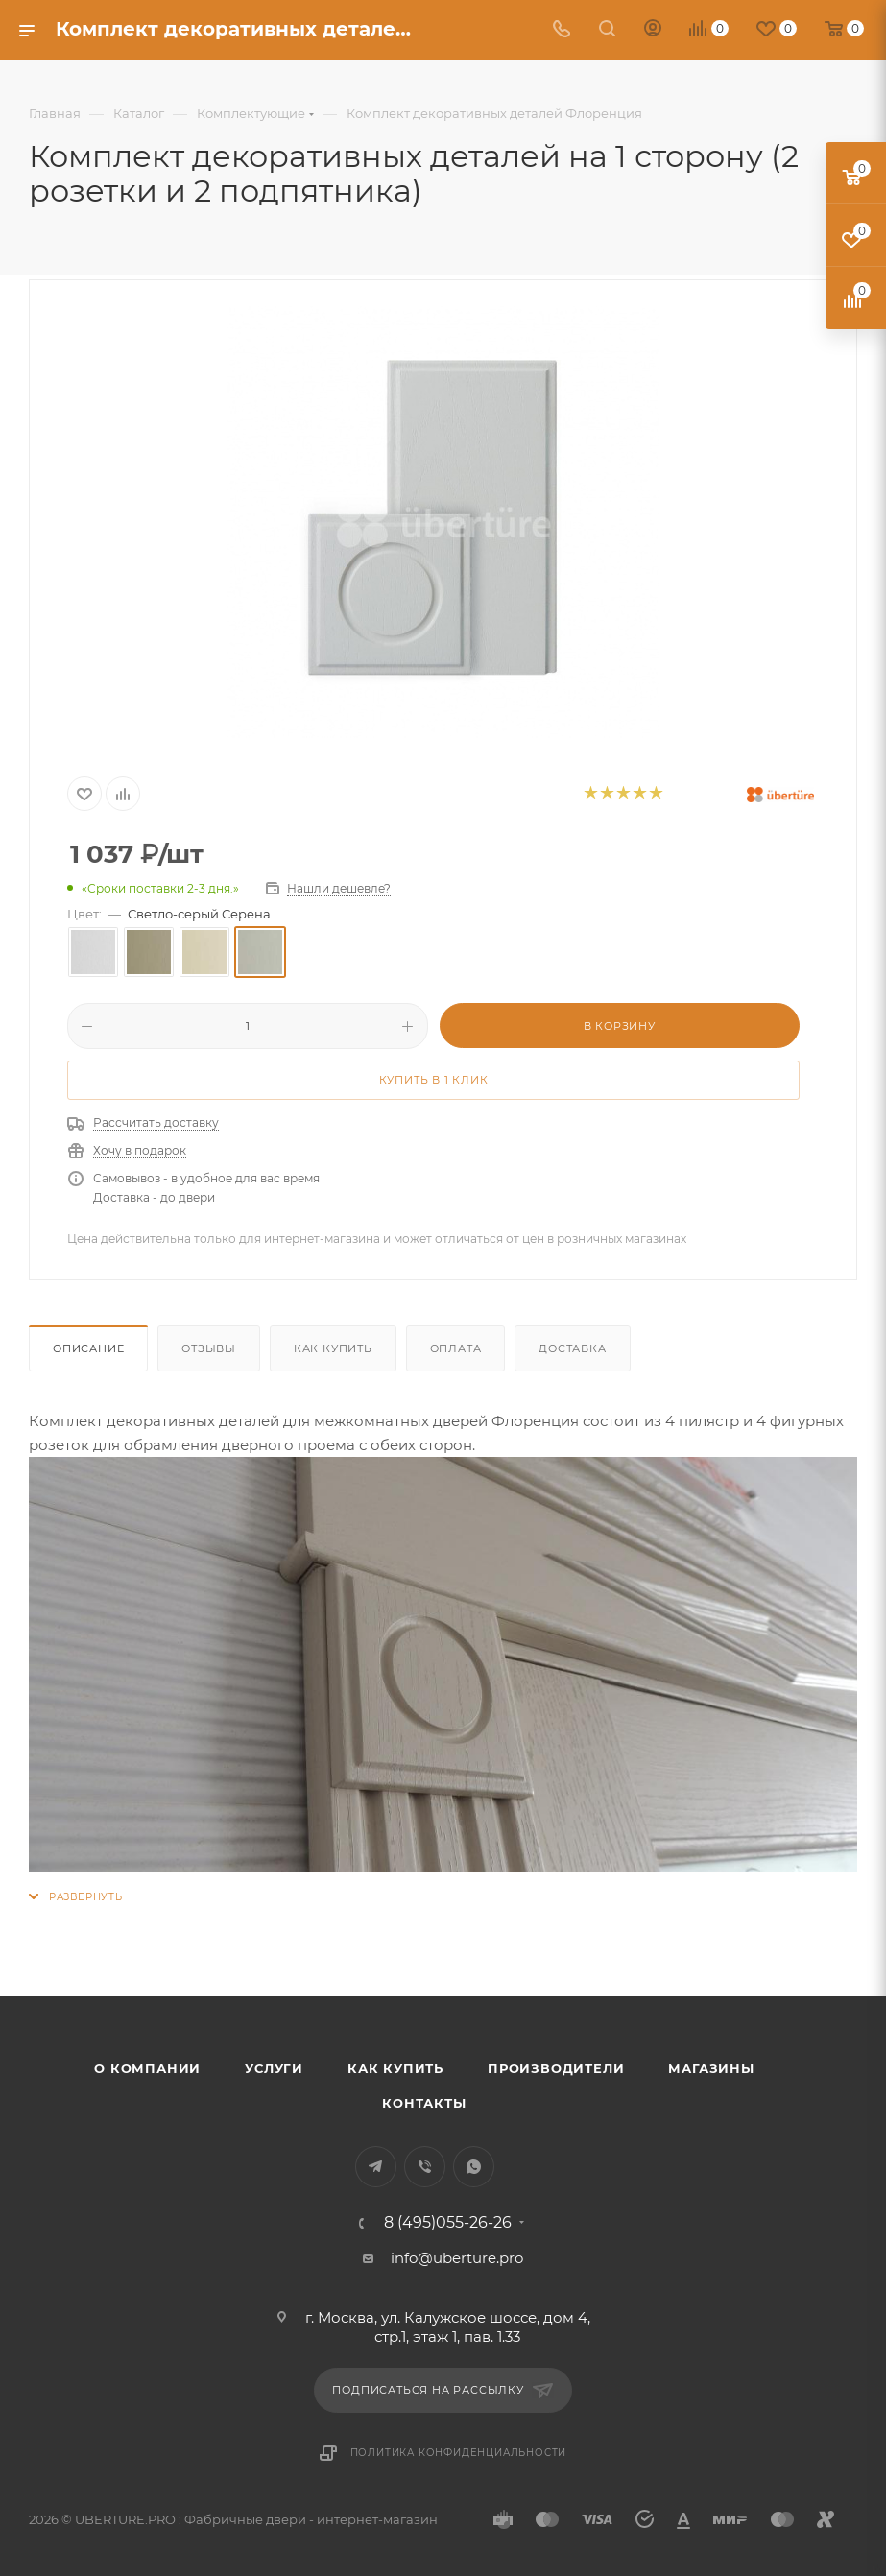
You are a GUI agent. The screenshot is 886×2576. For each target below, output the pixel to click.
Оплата (456, 1348)
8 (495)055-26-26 (448, 2222)
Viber (424, 2166)
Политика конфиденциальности (458, 2452)
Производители (556, 2068)
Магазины (711, 2068)
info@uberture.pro (457, 2258)
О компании (147, 2068)
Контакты (424, 2103)
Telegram (375, 2166)
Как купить (333, 1348)
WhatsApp (473, 2166)
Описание (88, 1348)
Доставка (572, 1348)
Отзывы (208, 1348)
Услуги (274, 2068)
